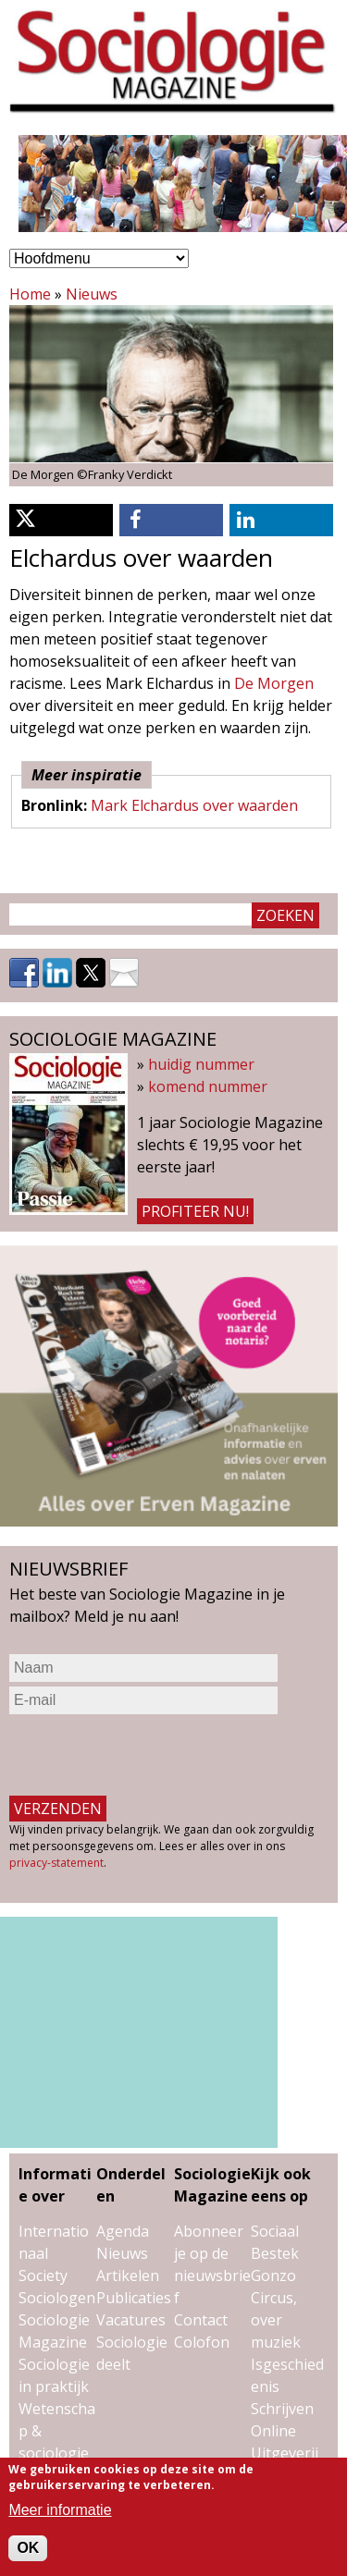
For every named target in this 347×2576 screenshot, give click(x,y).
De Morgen (274, 683)
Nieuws (92, 294)
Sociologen (57, 2298)
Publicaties (133, 2298)
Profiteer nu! (195, 1211)
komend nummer (207, 1086)
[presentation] (150, 1755)
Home (30, 294)
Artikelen (127, 2275)
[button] (61, 520)
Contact (201, 2320)
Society (43, 2275)
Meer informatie (59, 2510)
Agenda (122, 2231)
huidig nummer (201, 1064)
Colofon (201, 2342)
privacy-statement (56, 1863)
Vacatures (131, 2320)
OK (28, 2548)
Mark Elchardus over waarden (194, 805)
